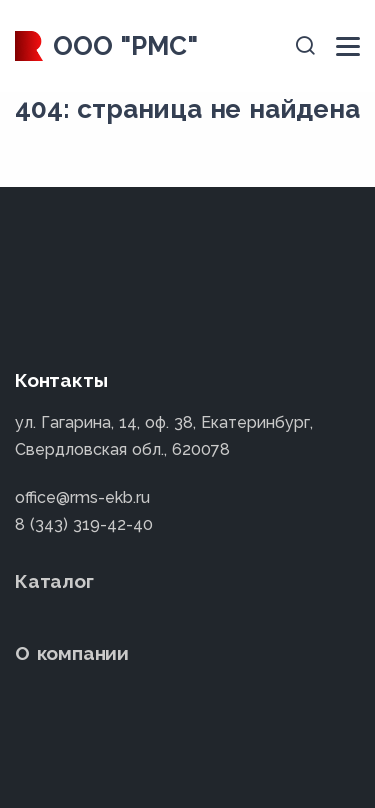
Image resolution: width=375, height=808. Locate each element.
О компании (72, 653)
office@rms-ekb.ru (82, 497)
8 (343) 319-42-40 (84, 524)
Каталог (54, 581)
